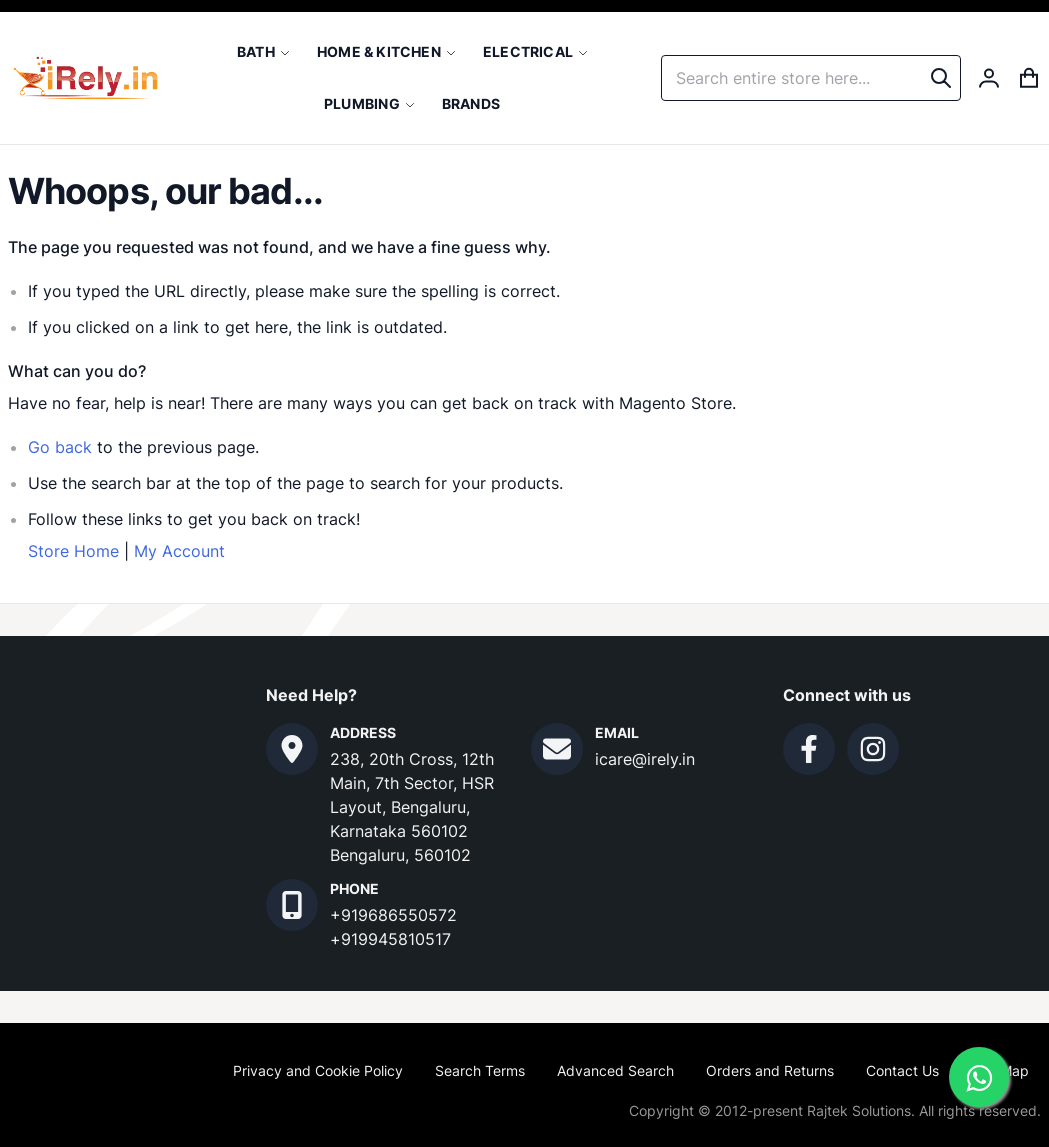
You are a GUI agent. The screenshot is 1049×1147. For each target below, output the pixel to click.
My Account (179, 551)
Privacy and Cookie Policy (318, 1070)
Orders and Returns (770, 1070)
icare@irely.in (645, 759)
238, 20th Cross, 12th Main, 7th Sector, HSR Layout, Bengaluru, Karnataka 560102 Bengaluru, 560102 (412, 807)
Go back (60, 447)
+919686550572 (393, 915)
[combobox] (811, 78)
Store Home (73, 551)
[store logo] (85, 78)
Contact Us (902, 1070)
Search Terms (480, 1070)
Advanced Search (615, 1070)
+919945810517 (390, 939)
